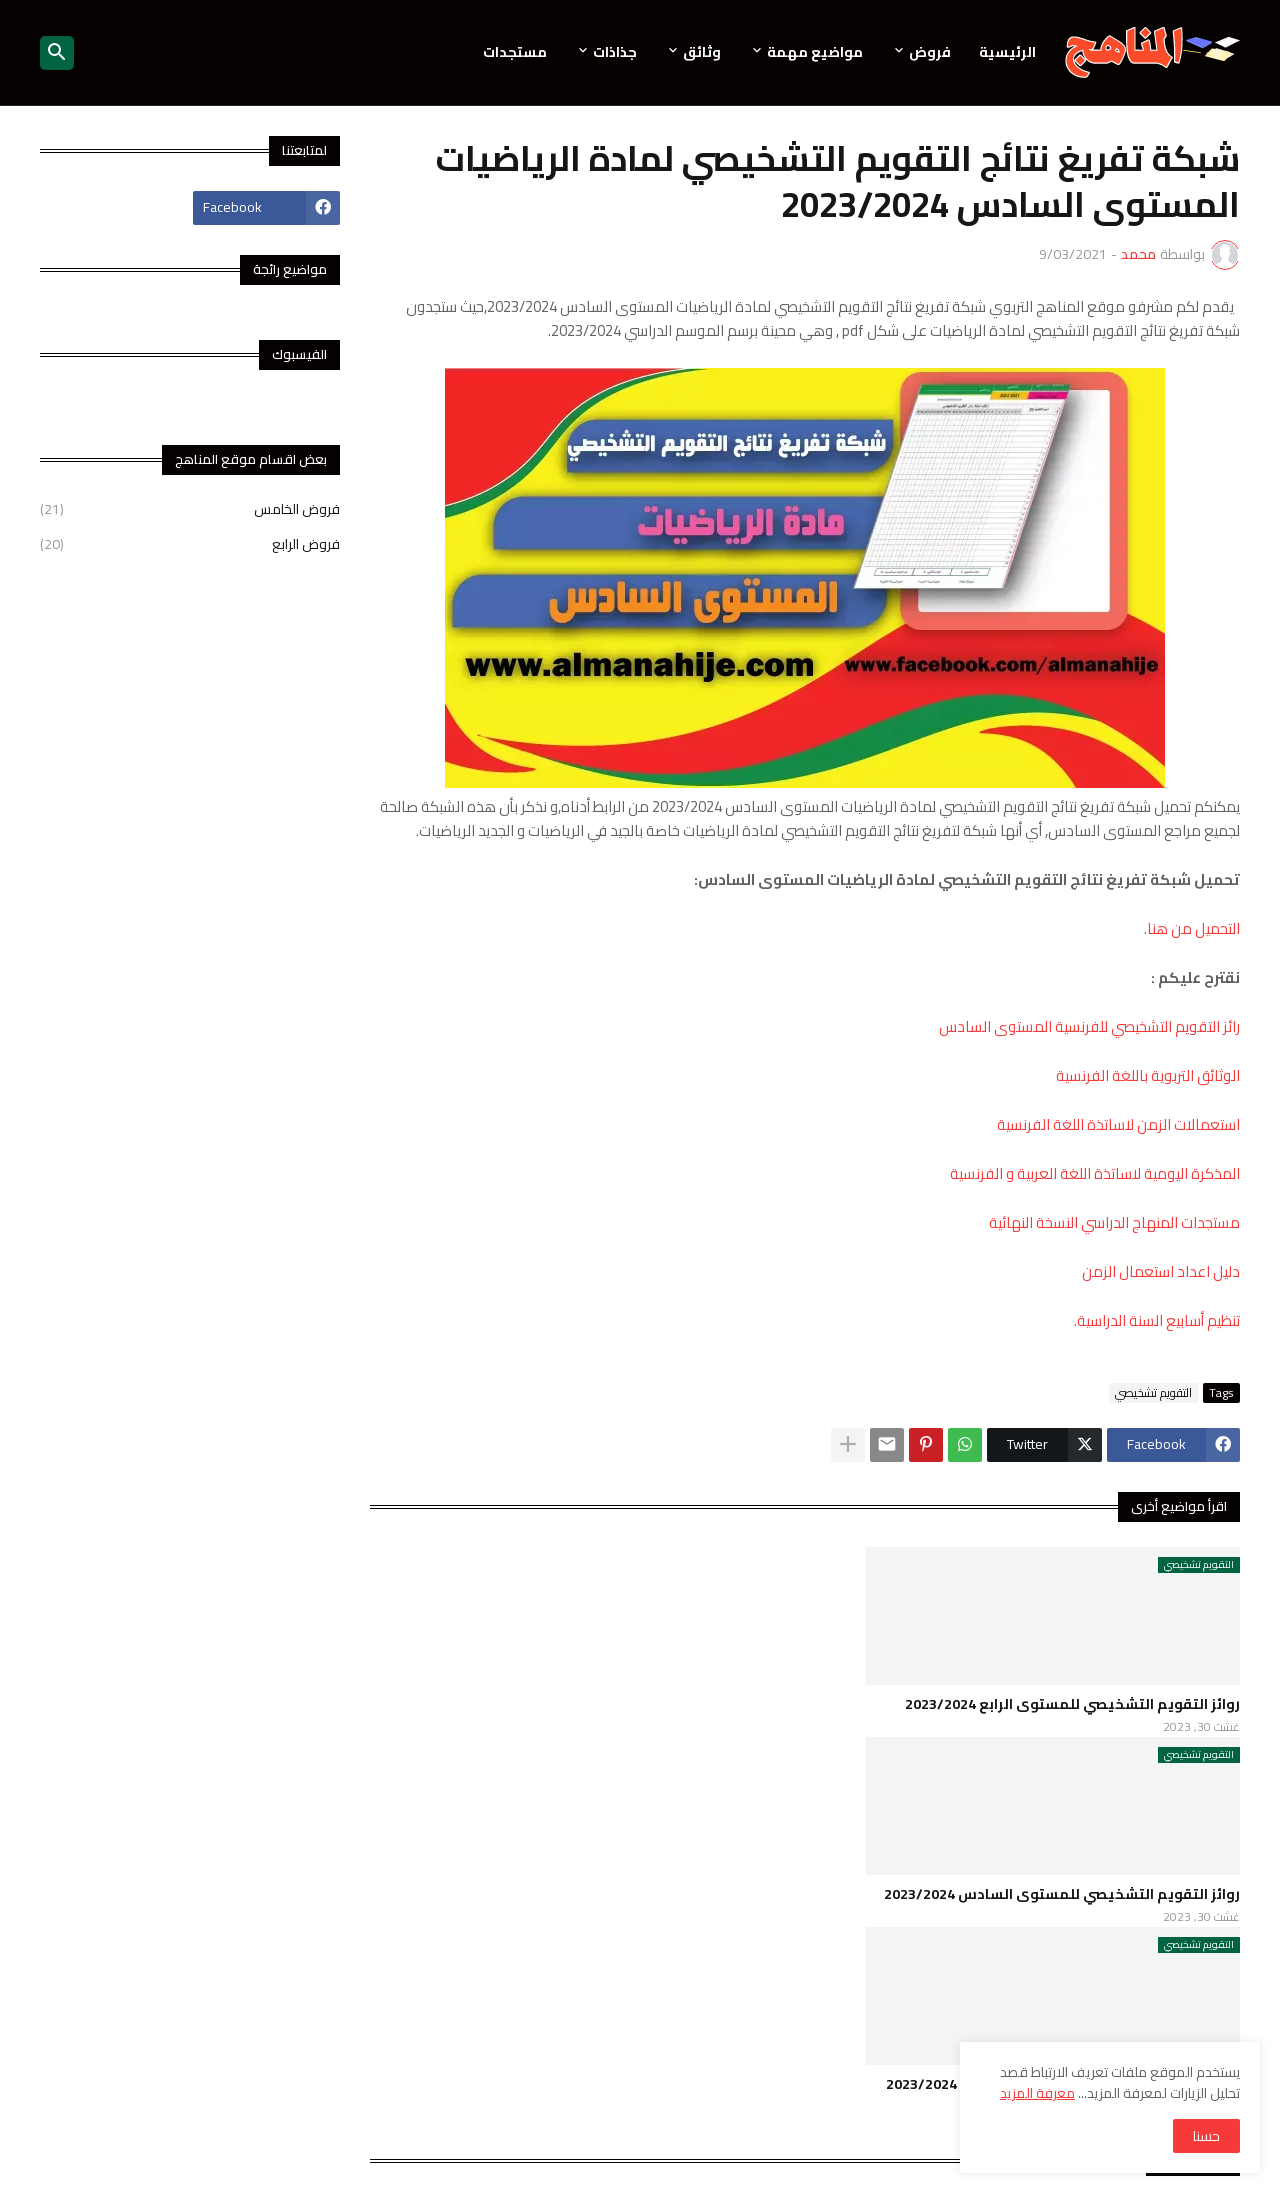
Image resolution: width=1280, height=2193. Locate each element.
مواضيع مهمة (815, 52)
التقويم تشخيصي (1153, 1393)
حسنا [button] (1206, 2136)
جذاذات (615, 52)
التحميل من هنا (1193, 928)
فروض (930, 52)
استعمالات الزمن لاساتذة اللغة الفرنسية (1117, 1124)
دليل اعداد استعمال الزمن (1161, 1271)
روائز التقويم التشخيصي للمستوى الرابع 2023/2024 (1072, 1704)
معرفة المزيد (1037, 2093)
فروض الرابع (190, 543)
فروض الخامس (190, 511)
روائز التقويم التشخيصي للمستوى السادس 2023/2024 (1062, 1894)
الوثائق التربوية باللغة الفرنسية (1148, 1075)
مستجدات (515, 52)
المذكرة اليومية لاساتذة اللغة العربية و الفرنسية (1095, 1173)
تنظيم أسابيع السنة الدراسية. (1157, 1320)
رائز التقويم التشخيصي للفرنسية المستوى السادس (1089, 1026)
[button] (57, 53)
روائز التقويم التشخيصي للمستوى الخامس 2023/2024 (1063, 2084)
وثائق (702, 52)
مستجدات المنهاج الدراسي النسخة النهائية (1114, 1222)
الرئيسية (1007, 52)
